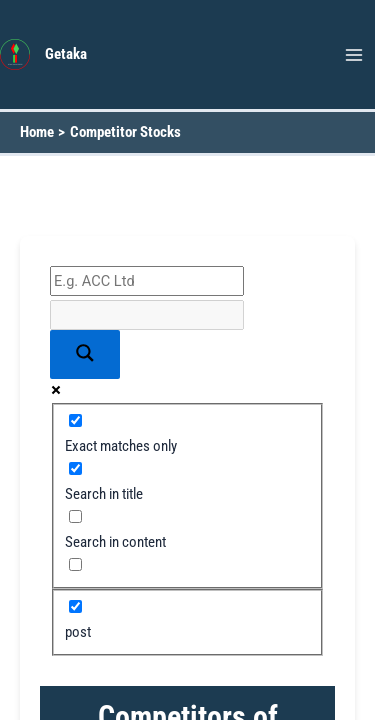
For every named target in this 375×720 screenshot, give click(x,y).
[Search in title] (75, 468)
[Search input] (147, 281)
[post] (75, 606)
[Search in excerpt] (75, 564)
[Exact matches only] (75, 420)
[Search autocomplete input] (147, 315)
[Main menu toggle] (354, 55)
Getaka (66, 54)
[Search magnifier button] (85, 354)
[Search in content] (75, 516)
